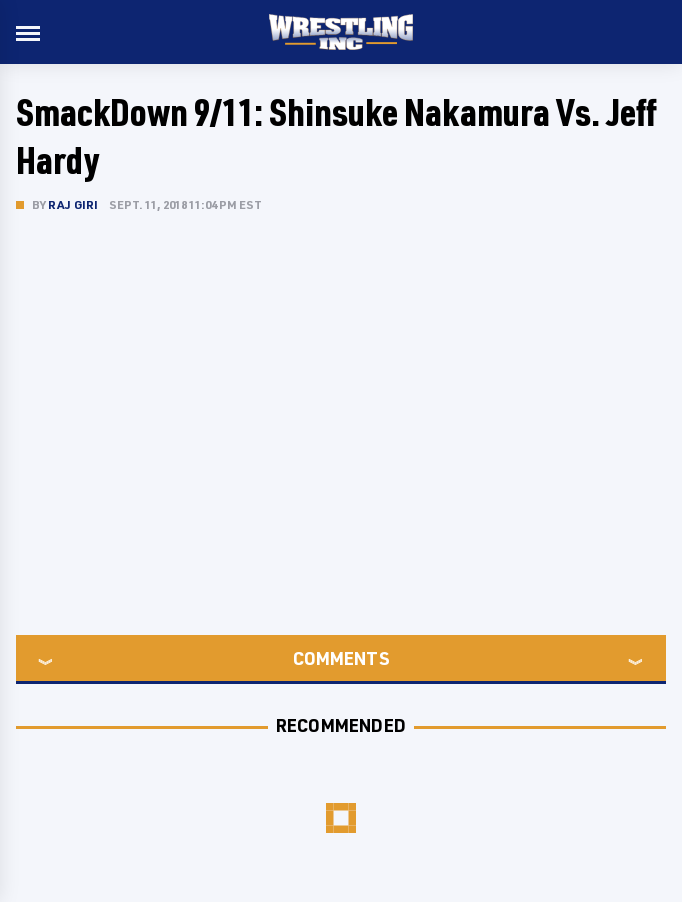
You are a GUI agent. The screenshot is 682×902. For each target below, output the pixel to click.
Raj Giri (73, 204)
